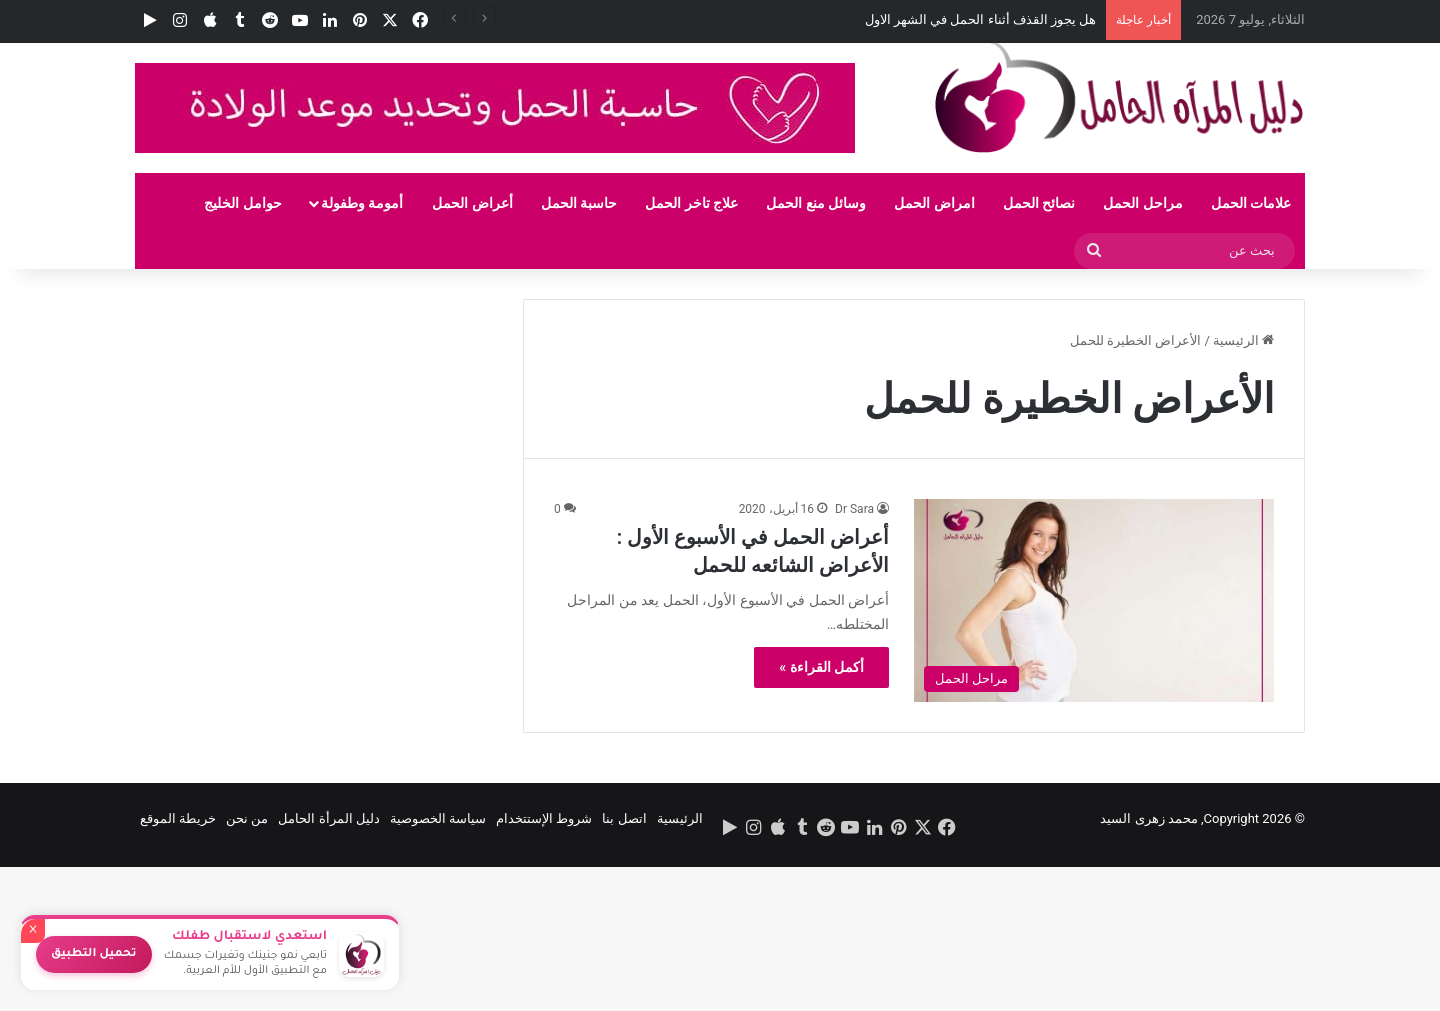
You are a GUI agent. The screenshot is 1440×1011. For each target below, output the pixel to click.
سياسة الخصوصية (438, 818)
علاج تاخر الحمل (691, 203)
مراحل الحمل (1142, 203)
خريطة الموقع (178, 818)
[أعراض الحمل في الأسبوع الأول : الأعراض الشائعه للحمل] (1094, 600)
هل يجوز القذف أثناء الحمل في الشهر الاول (981, 19)
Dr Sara (854, 509)
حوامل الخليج (242, 203)
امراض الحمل (934, 203)
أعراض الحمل (472, 203)
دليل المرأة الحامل (328, 818)
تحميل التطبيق (94, 954)
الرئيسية (1243, 340)
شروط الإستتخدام (544, 818)
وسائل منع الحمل (816, 203)
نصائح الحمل (1039, 203)
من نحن (247, 818)
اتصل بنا (624, 818)
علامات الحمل (1251, 203)
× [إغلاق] (33, 931)
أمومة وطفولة (362, 203)
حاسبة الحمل (579, 203)
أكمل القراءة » (821, 667)
